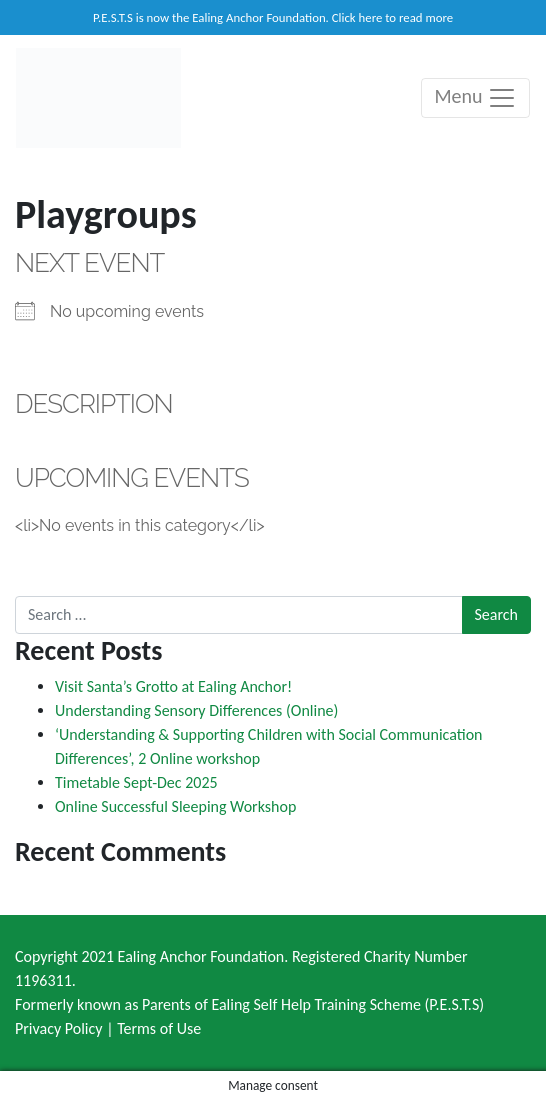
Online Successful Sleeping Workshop (175, 806)
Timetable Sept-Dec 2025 (136, 782)
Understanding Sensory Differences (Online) (196, 710)
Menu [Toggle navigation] (475, 98)
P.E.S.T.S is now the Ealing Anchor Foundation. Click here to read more (273, 17)
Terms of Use (159, 1028)
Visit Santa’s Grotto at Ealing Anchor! (173, 686)
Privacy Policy (59, 1028)
